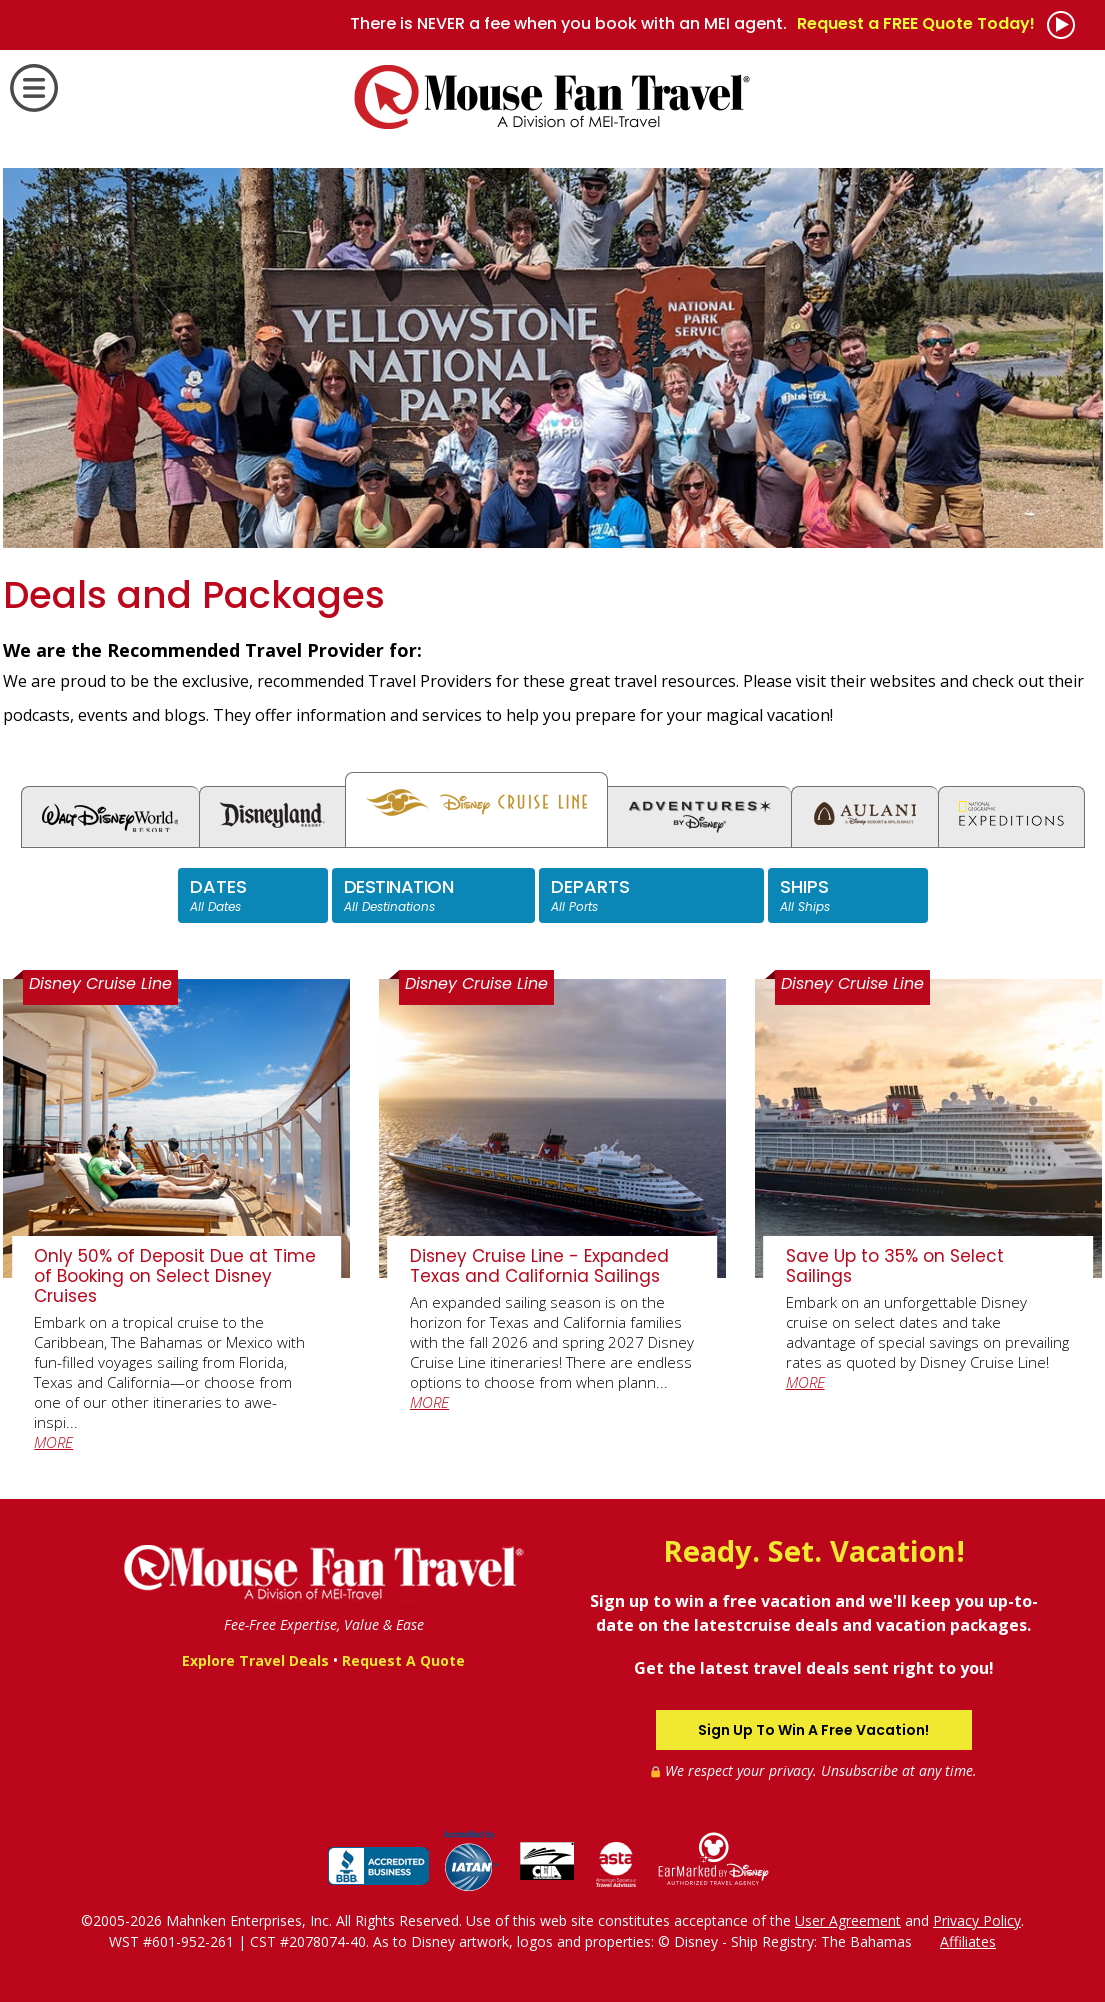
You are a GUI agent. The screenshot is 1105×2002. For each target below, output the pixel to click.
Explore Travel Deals (255, 1660)
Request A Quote (403, 1660)
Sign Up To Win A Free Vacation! (813, 1730)
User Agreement (848, 1920)
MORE (53, 1442)
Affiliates (968, 1941)
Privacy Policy (977, 1920)
